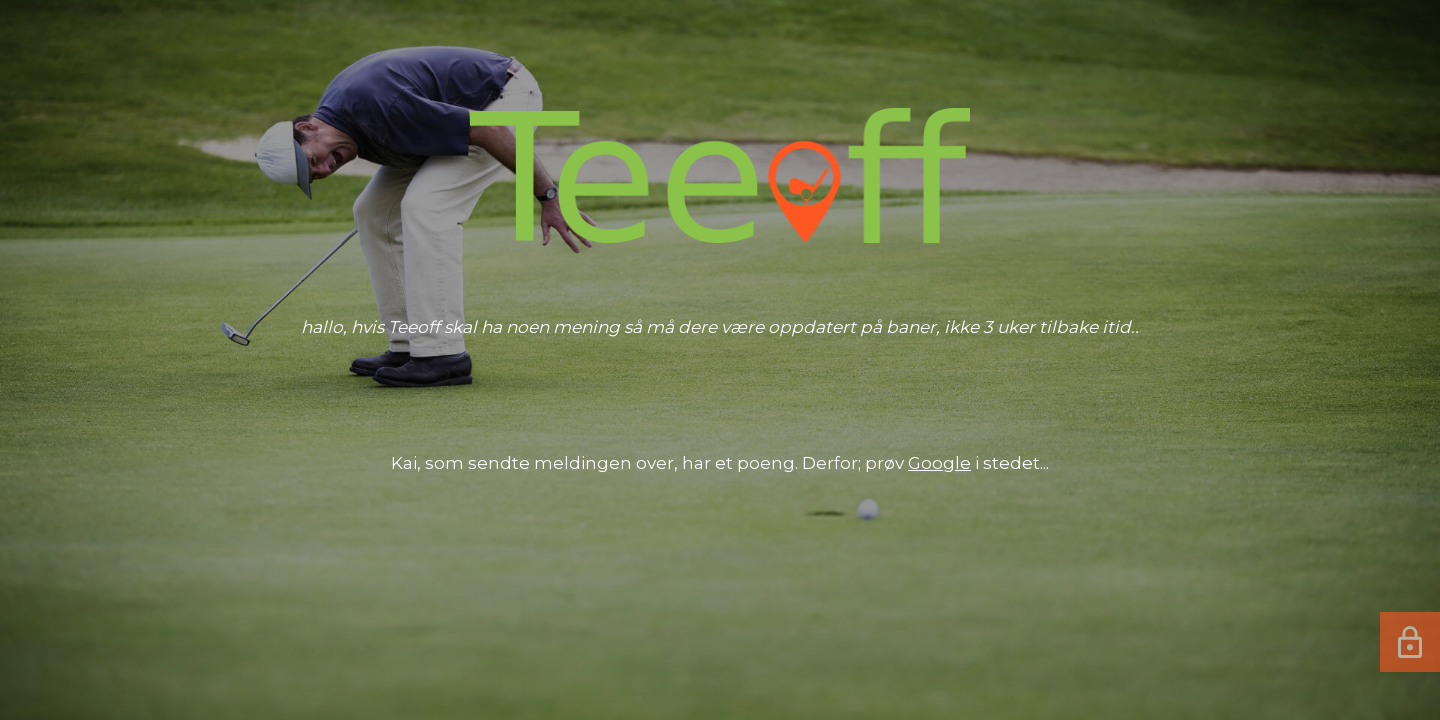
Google (939, 463)
